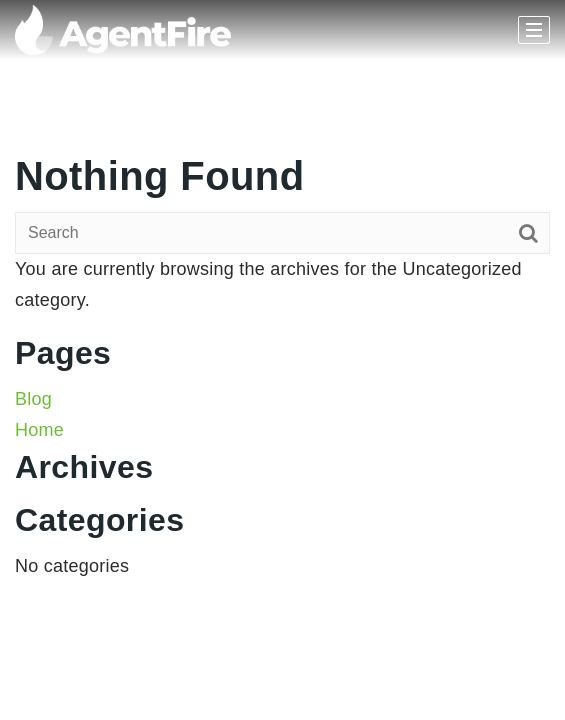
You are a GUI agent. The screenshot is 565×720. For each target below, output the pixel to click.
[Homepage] (123, 30)
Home (39, 430)
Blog (33, 399)
